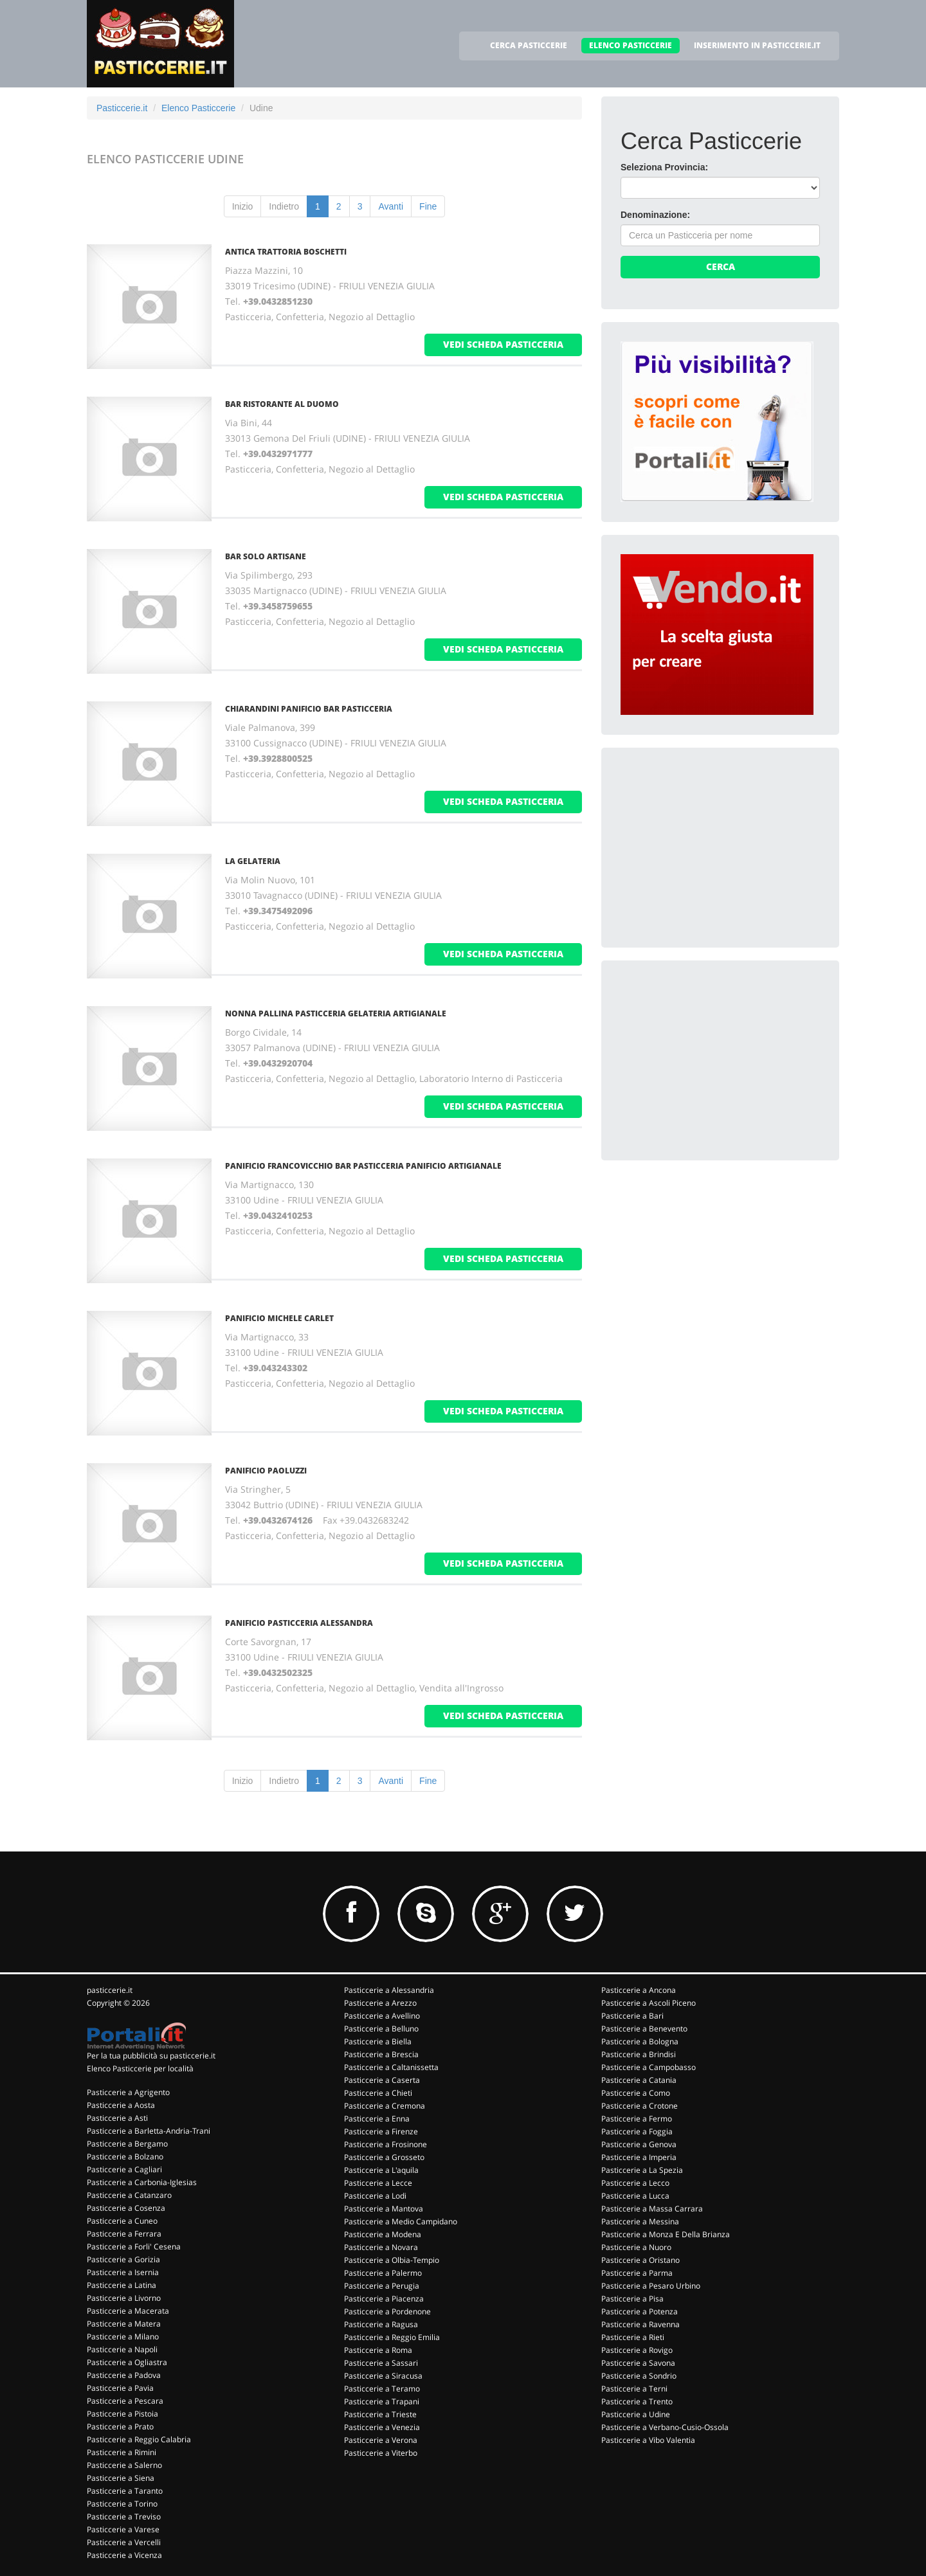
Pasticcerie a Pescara (125, 2400)
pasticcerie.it (109, 1990)
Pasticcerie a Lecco (635, 2182)
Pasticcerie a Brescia (381, 2054)
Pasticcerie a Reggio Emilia (392, 2337)
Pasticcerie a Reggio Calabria (139, 2439)
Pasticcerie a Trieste (380, 2414)
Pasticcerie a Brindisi (638, 2054)
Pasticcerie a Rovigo (637, 2350)
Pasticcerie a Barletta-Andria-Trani (148, 2130)
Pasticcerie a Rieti (632, 2337)
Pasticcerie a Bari (632, 2015)
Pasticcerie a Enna (377, 2118)
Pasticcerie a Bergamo (127, 2143)
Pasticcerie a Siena (120, 2477)
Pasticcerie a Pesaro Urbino (650, 2285)
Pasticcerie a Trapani (381, 2401)
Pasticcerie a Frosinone (385, 2144)
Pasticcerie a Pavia (120, 2387)
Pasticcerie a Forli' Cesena (134, 2246)
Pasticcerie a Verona (380, 2440)
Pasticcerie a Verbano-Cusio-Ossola (665, 2427)
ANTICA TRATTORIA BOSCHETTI (286, 251)
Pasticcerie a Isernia (123, 2272)
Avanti (390, 206)
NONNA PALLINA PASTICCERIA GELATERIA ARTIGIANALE (335, 1013)
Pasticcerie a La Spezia (642, 2170)
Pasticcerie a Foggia (637, 2131)
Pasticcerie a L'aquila (381, 2170)
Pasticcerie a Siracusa (383, 2375)
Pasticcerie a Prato (120, 2426)
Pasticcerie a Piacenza (384, 2298)
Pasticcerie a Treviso (124, 2516)
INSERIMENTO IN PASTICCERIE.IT (757, 45)
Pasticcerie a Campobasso (648, 2067)
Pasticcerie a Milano (123, 2336)
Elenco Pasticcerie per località (140, 2068)
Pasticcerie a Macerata (128, 2310)
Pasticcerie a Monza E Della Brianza (665, 2234)
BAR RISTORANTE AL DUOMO (282, 404)
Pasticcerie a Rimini (121, 2452)
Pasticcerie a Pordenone (387, 2311)
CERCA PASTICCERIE (528, 45)
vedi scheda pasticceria (503, 344)
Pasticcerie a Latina (121, 2285)
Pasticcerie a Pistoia (122, 2413)
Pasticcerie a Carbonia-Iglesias (142, 2182)
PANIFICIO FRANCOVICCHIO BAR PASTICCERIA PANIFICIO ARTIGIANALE (363, 1165)
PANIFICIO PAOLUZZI (266, 1470)
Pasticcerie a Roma (378, 2350)
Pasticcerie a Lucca (635, 2195)
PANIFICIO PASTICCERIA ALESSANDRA (299, 1622)
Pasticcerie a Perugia (381, 2285)
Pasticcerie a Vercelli (124, 2542)
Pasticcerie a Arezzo (380, 2002)
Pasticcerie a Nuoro (636, 2247)
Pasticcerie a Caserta (382, 2080)
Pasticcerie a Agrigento (128, 2092)
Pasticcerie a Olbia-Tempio (391, 2260)
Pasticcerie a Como (635, 2092)
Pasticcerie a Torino (122, 2503)
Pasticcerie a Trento (637, 2401)
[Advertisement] (717, 847)
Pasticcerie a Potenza (639, 2311)
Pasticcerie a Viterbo (380, 2452)
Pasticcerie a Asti (117, 2117)
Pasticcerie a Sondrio (638, 2375)
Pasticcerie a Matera (124, 2323)
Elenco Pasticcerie (198, 108)
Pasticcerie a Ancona (638, 1990)
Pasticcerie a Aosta (121, 2105)
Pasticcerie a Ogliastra (127, 2362)
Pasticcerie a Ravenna (640, 2324)
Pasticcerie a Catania (638, 2080)
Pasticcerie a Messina (640, 2221)
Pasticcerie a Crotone (639, 2105)
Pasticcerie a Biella (378, 2041)
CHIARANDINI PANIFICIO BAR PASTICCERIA (308, 708)
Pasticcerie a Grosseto (384, 2157)
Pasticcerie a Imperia (638, 2157)
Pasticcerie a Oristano (640, 2260)
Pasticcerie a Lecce (378, 2182)
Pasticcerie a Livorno (124, 2297)
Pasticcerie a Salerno (124, 2465)
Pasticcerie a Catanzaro (129, 2195)
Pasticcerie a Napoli (122, 2349)
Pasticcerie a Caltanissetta (391, 2067)
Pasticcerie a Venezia (382, 2427)
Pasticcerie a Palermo (383, 2272)
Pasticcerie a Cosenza (126, 2207)
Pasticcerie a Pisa (632, 2298)
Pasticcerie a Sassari (381, 2362)
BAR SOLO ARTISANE (265, 556)
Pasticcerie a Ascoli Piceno (648, 2002)
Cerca (720, 266)
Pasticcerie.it (121, 108)
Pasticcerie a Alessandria (389, 1990)
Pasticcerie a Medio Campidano (400, 2221)
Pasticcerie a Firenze (381, 2131)
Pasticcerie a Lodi (375, 2195)
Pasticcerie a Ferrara (124, 2233)
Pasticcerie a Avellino (382, 2015)
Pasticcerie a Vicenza (124, 2555)
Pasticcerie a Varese (123, 2529)
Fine (428, 206)
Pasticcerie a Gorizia (123, 2259)
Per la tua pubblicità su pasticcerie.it (151, 2055)
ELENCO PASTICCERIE (630, 45)
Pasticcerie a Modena (382, 2234)
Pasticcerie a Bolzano (125, 2156)
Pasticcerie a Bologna (639, 2041)
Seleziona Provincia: (664, 167)
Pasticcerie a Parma (637, 2272)
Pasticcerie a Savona (638, 2362)
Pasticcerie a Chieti (378, 2092)
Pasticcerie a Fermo (636, 2118)
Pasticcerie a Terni (634, 2388)
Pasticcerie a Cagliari (124, 2169)
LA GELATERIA (252, 861)
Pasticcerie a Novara (381, 2247)
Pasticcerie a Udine (635, 2414)
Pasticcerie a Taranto (125, 2490)
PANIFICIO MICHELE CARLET (279, 1318)
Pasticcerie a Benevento (644, 2028)
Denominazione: (655, 215)
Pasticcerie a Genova (638, 2144)
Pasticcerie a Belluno (381, 2028)
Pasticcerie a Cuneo (122, 2220)
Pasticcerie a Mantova (383, 2208)
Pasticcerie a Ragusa (381, 2324)
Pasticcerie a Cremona (384, 2105)
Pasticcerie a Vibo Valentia (648, 2440)
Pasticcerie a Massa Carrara (652, 2208)
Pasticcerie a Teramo (382, 2388)
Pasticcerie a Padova (124, 2375)
